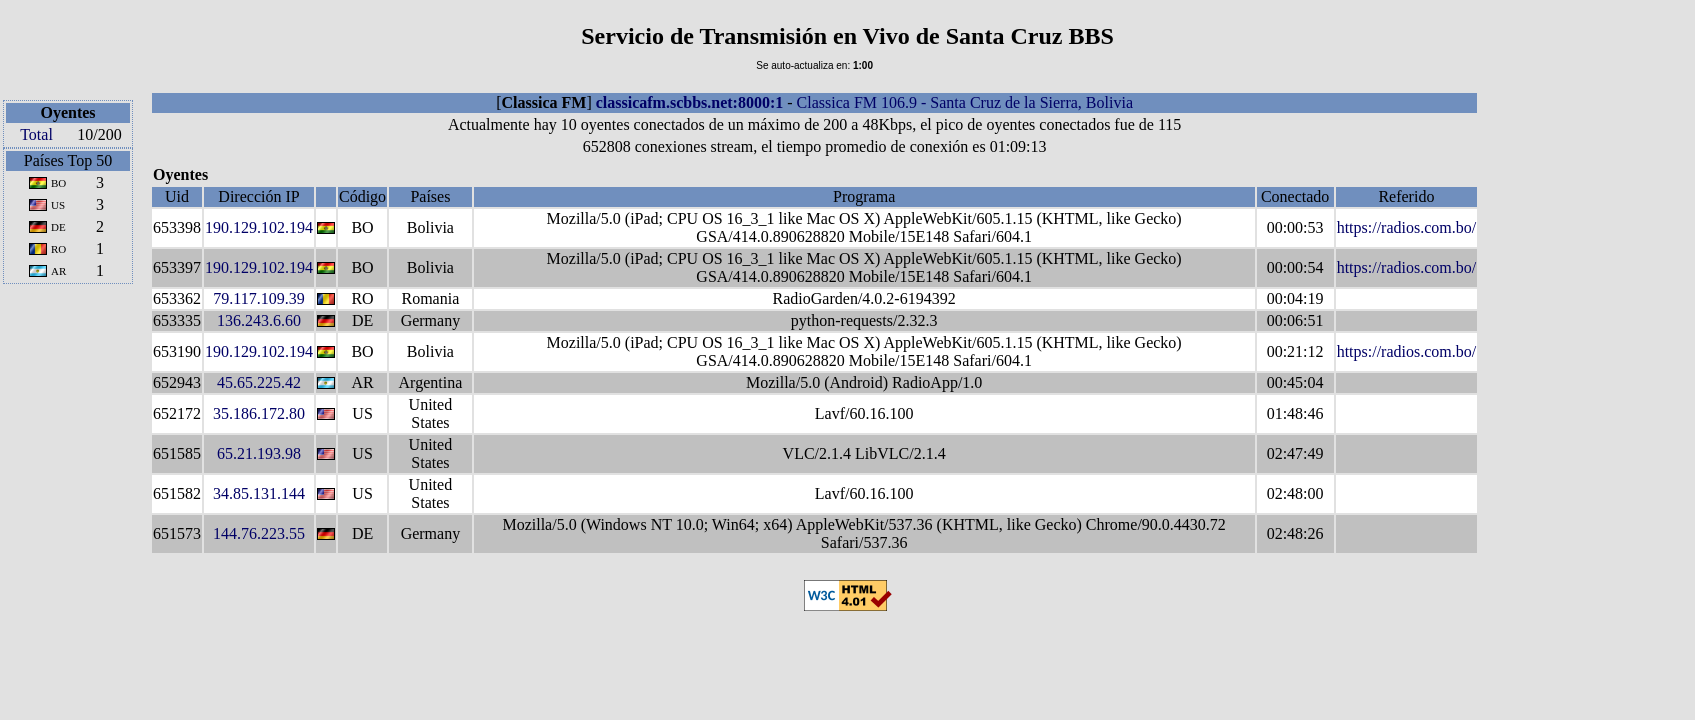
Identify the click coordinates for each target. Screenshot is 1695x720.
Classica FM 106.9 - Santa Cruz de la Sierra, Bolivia (965, 102)
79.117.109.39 (258, 298)
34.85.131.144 (259, 493)
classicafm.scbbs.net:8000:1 (690, 102)
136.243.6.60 (259, 320)
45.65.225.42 (259, 382)
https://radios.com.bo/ (1407, 227)
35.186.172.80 (259, 413)
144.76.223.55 (259, 533)
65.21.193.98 (259, 453)
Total (36, 134)
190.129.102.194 (259, 227)
